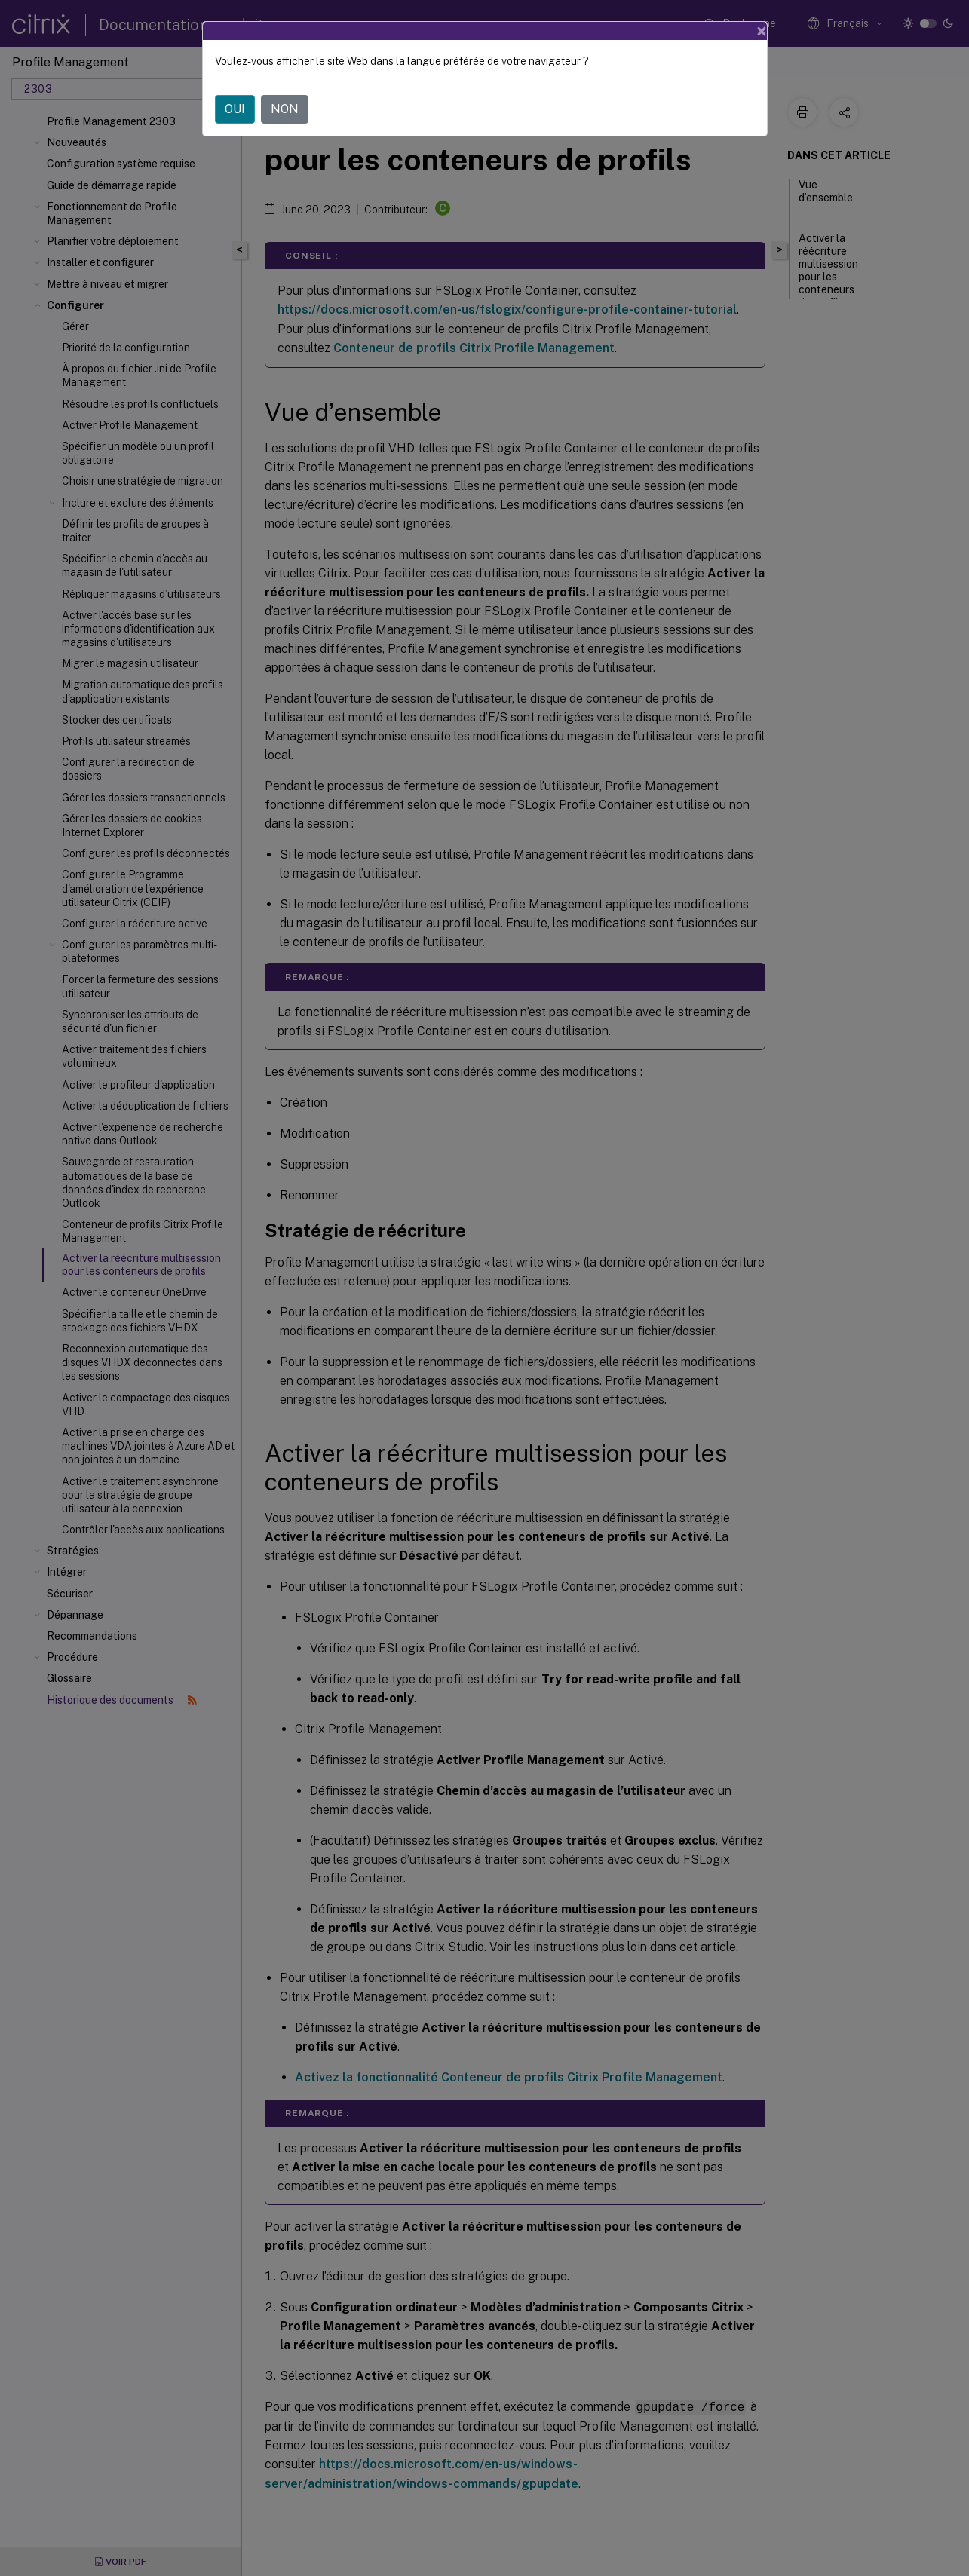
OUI (235, 109)
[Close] (761, 31)
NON (285, 109)
